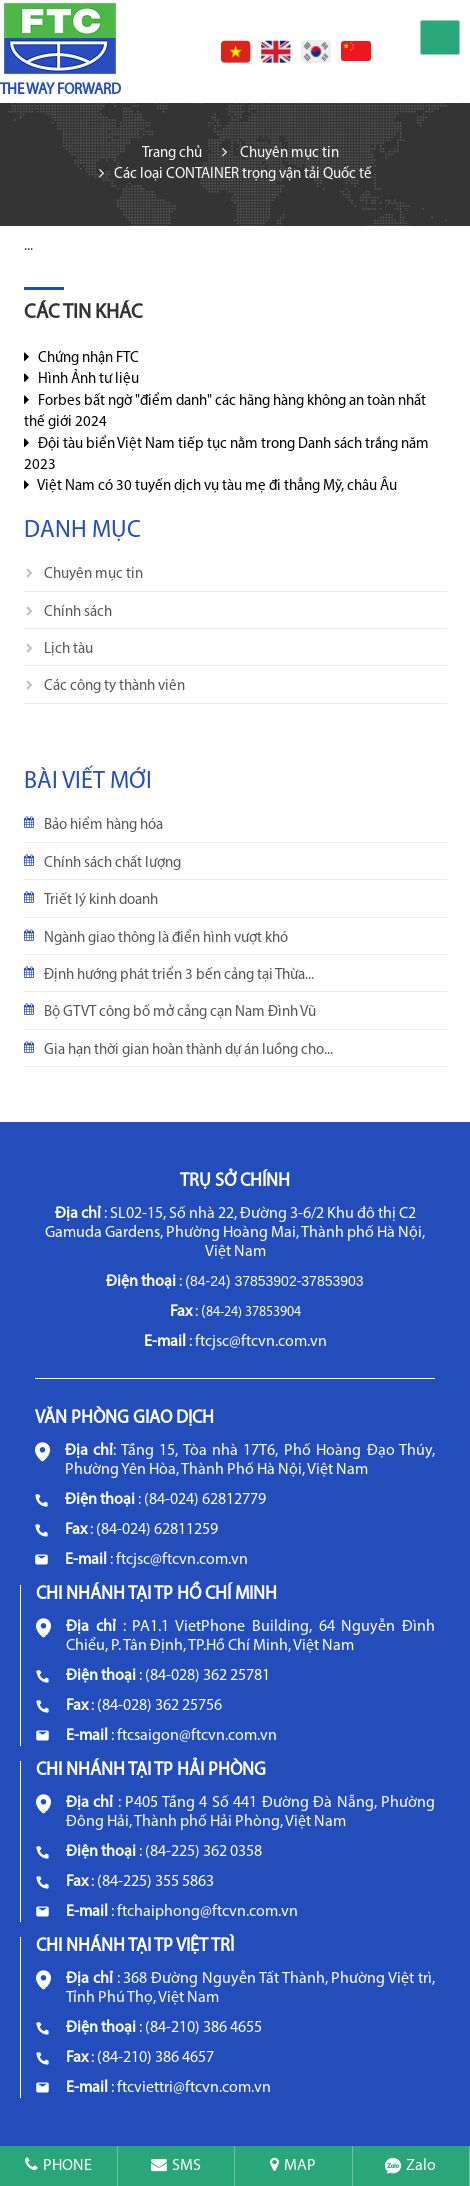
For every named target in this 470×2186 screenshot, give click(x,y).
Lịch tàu (68, 649)
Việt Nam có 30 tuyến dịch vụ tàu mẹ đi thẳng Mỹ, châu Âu (210, 486)
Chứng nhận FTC (81, 358)
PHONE (58, 2166)
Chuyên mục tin (93, 574)
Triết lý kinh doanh (101, 900)
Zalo (410, 2166)
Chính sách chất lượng (112, 863)
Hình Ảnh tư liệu (81, 379)
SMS (176, 2166)
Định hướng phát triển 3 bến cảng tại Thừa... (179, 975)
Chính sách (78, 612)
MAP (293, 2166)
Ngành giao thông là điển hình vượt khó (166, 938)
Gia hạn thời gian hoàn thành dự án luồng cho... (188, 1050)
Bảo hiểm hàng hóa (103, 825)
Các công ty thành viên (114, 686)
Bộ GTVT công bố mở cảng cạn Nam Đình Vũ (180, 1012)
